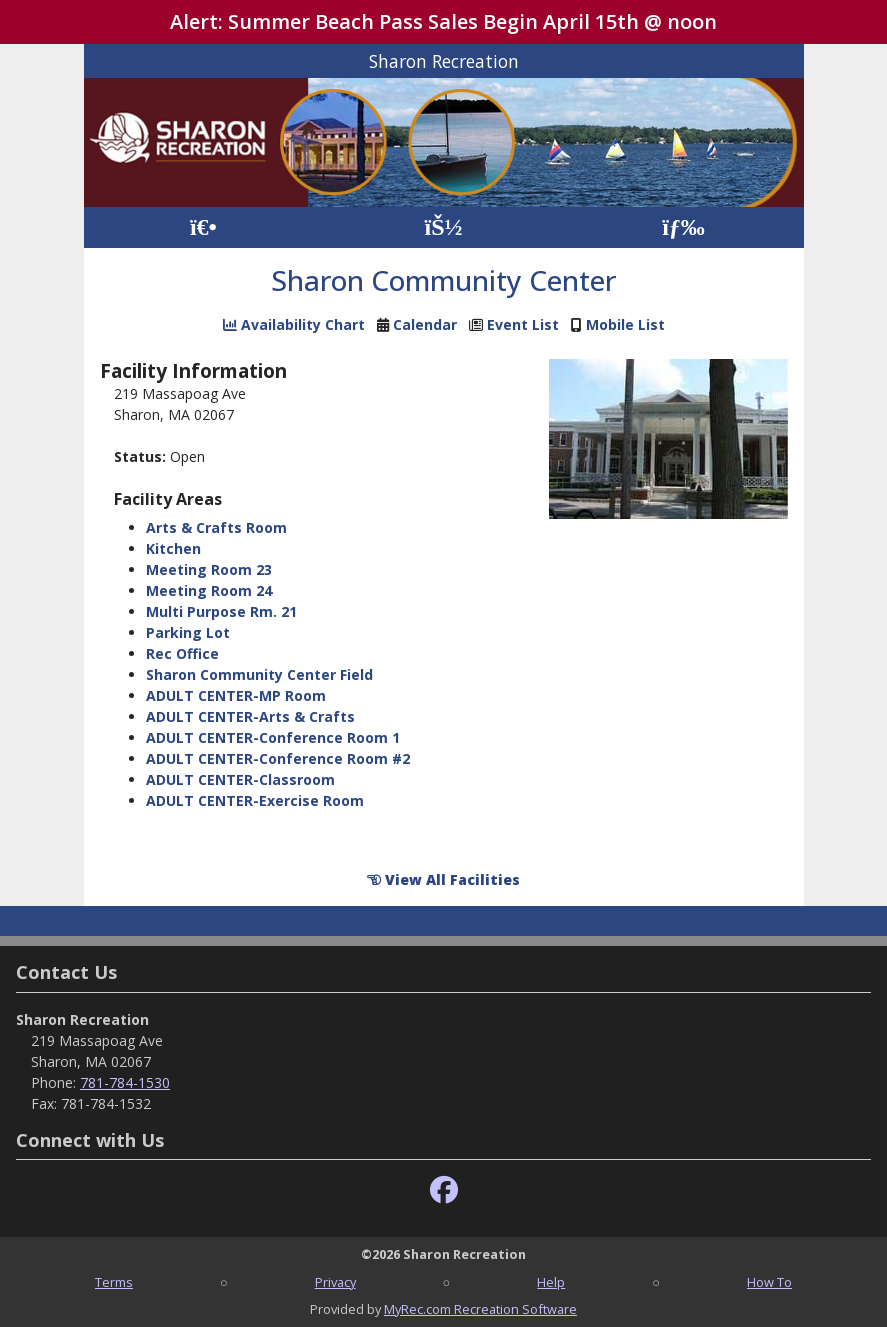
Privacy (335, 1282)
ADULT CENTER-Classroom (240, 779)
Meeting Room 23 (209, 569)
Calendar (425, 324)
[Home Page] (203, 227)
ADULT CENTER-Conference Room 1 (273, 737)
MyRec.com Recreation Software (480, 1309)
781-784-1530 (125, 1082)
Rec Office (182, 653)
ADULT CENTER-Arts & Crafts (250, 716)
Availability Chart (294, 324)
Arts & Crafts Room (216, 527)
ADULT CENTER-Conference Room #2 (278, 758)
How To (769, 1282)
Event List (523, 324)
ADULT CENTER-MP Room (236, 695)
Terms (114, 1282)
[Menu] (683, 227)
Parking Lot (188, 632)
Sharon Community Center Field (259, 674)
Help (551, 1282)
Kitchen (173, 548)
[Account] (443, 227)
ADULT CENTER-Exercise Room (255, 800)
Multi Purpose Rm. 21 (221, 611)
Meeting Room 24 (209, 590)
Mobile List (625, 324)
